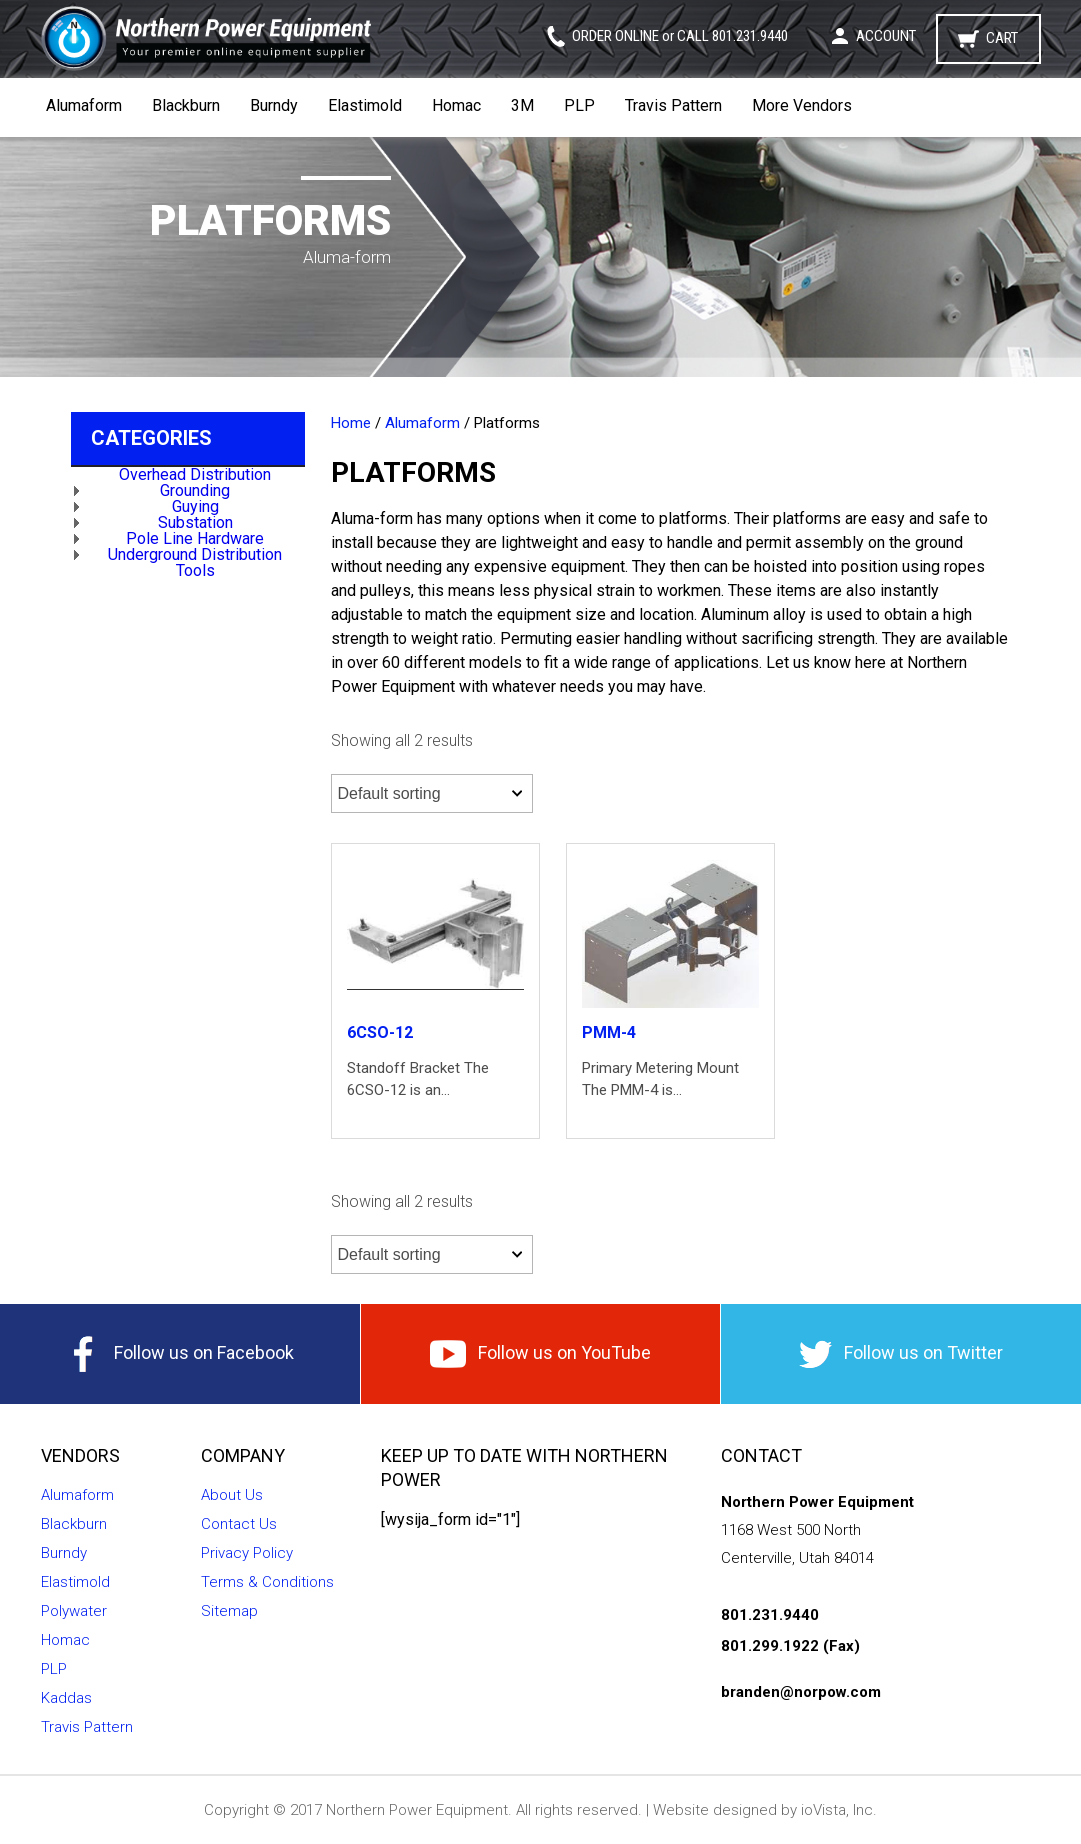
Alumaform (84, 105)
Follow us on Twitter (901, 1354)
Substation (195, 522)
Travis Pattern (673, 105)
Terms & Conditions (267, 1582)
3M (522, 105)
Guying (195, 506)
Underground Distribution (195, 554)
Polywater (74, 1611)
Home (351, 423)
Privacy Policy (247, 1553)
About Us (232, 1495)
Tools (195, 570)
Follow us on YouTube (540, 1354)
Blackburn (186, 105)
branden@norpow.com (801, 1692)
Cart (1002, 38)
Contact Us (239, 1524)
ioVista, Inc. (839, 1810)
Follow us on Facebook (180, 1354)
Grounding (195, 490)
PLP (579, 105)
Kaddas (66, 1698)
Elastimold (365, 105)
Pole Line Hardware (195, 538)
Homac (456, 105)
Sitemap (229, 1611)
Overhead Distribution (195, 474)
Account (886, 36)
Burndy (274, 105)
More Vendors (802, 105)
